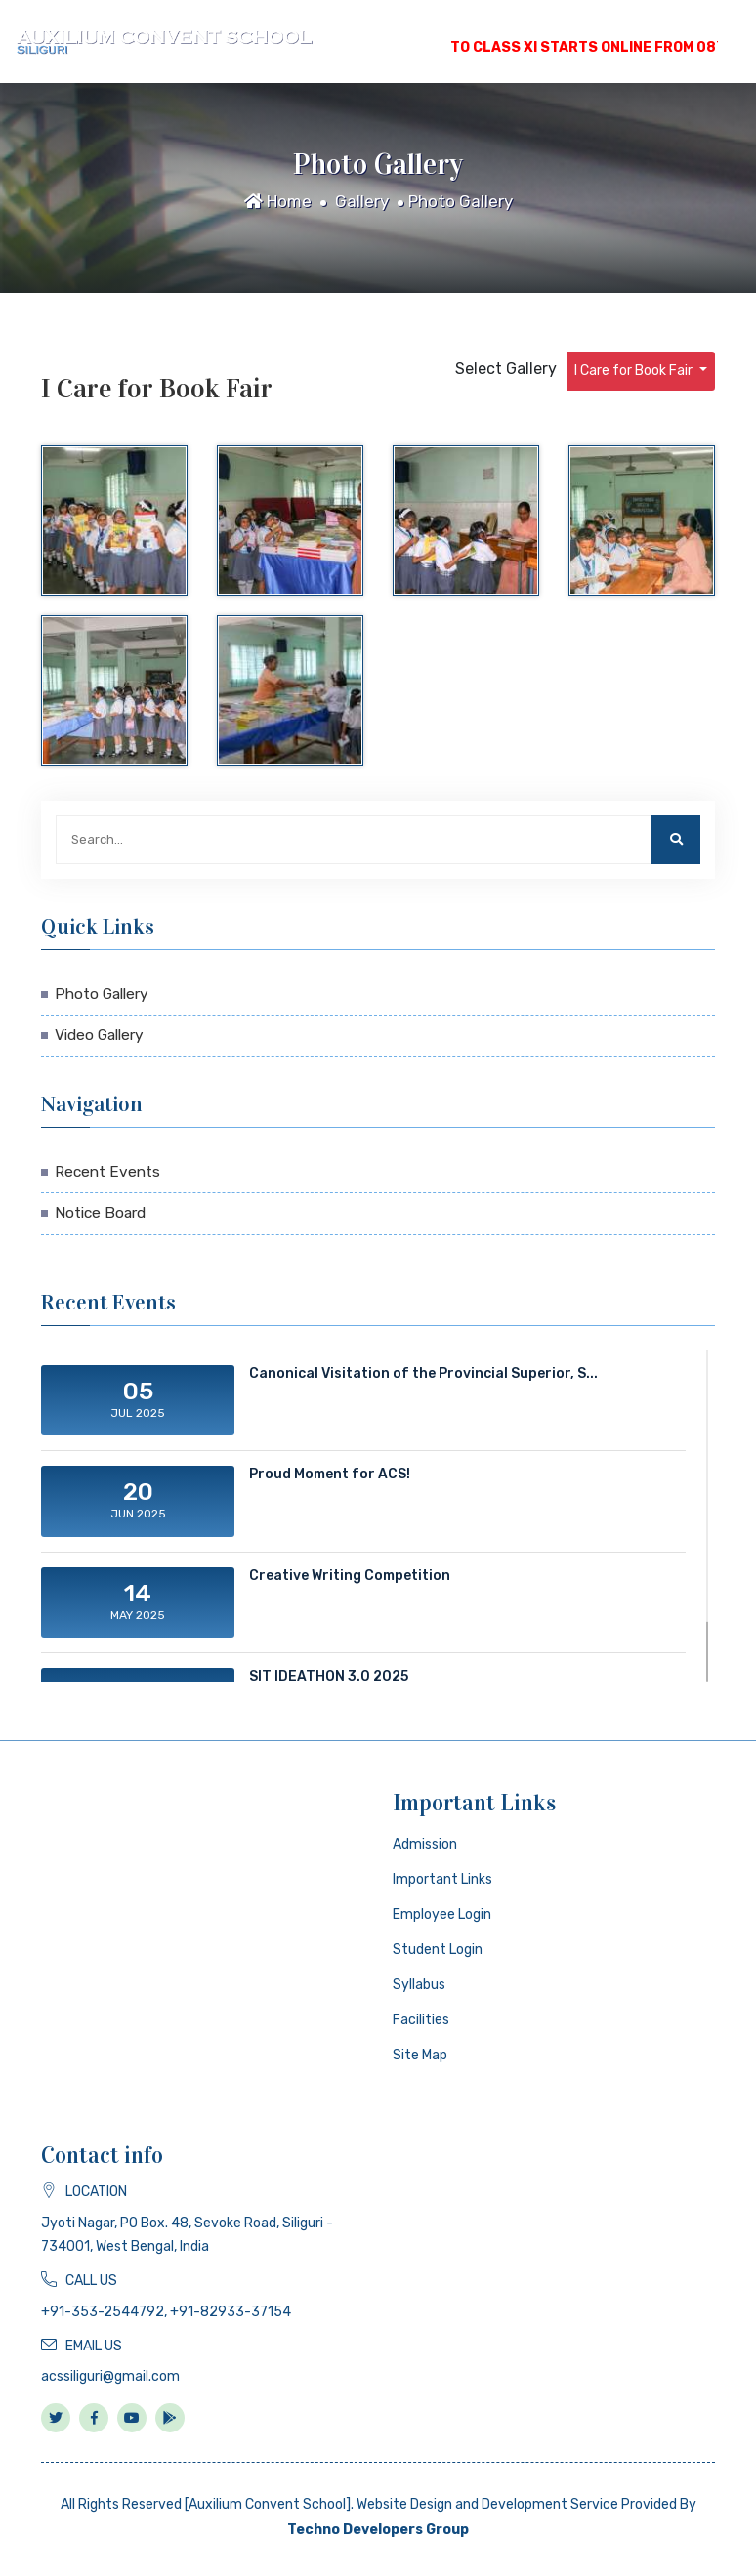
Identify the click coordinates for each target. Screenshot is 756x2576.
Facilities (421, 2020)
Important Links (442, 1879)
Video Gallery (99, 1035)
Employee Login (442, 1914)
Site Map (420, 2055)
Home (278, 201)
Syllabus (419, 1984)
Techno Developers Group (378, 2529)
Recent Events (107, 1172)
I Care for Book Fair (634, 370)
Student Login (438, 1949)
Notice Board (100, 1213)
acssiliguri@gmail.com (110, 2376)
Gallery (362, 201)
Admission (425, 1844)
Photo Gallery (460, 201)
